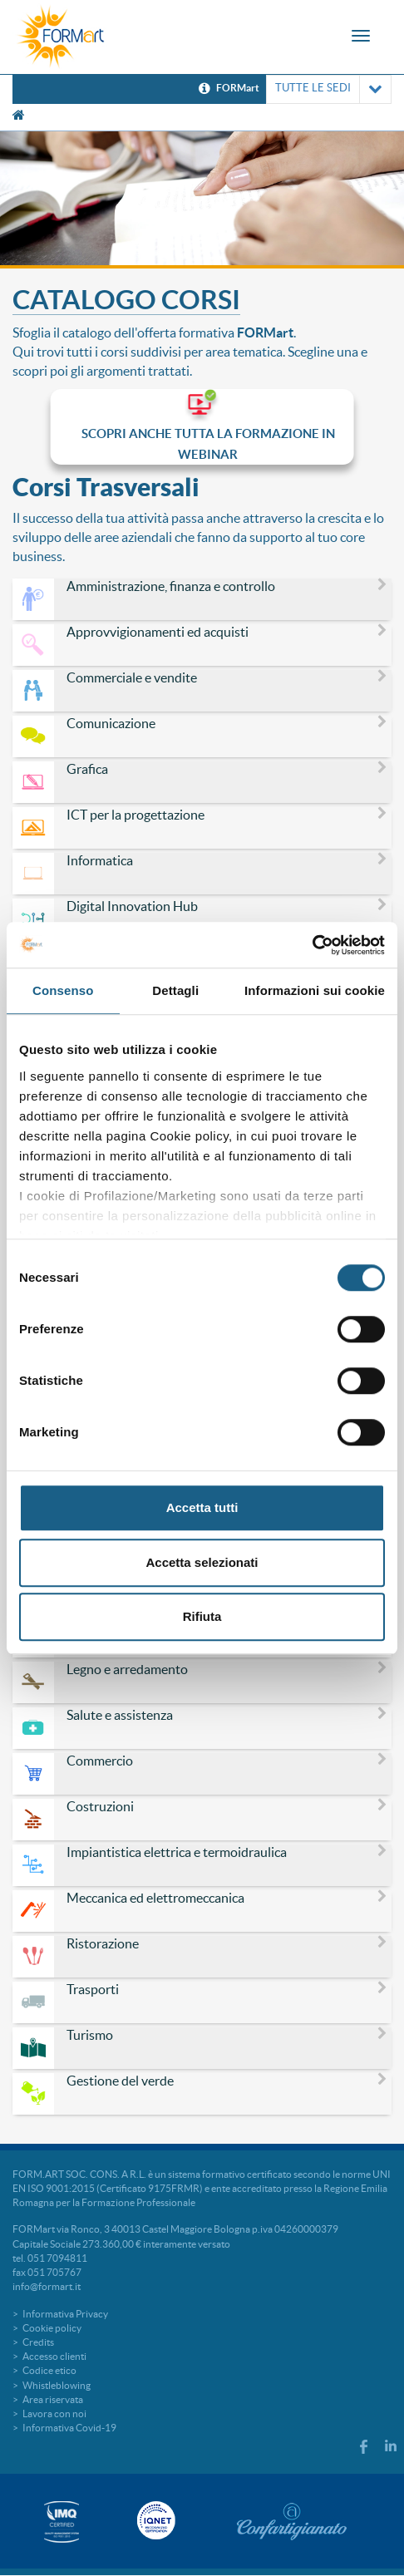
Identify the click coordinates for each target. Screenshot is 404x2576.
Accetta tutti (202, 1507)
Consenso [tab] (62, 990)
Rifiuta (202, 1616)
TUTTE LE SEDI (328, 89)
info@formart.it (46, 2286)
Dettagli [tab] (175, 990)
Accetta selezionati (201, 1562)
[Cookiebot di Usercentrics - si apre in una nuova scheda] (312, 945)
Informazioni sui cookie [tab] (314, 990)
